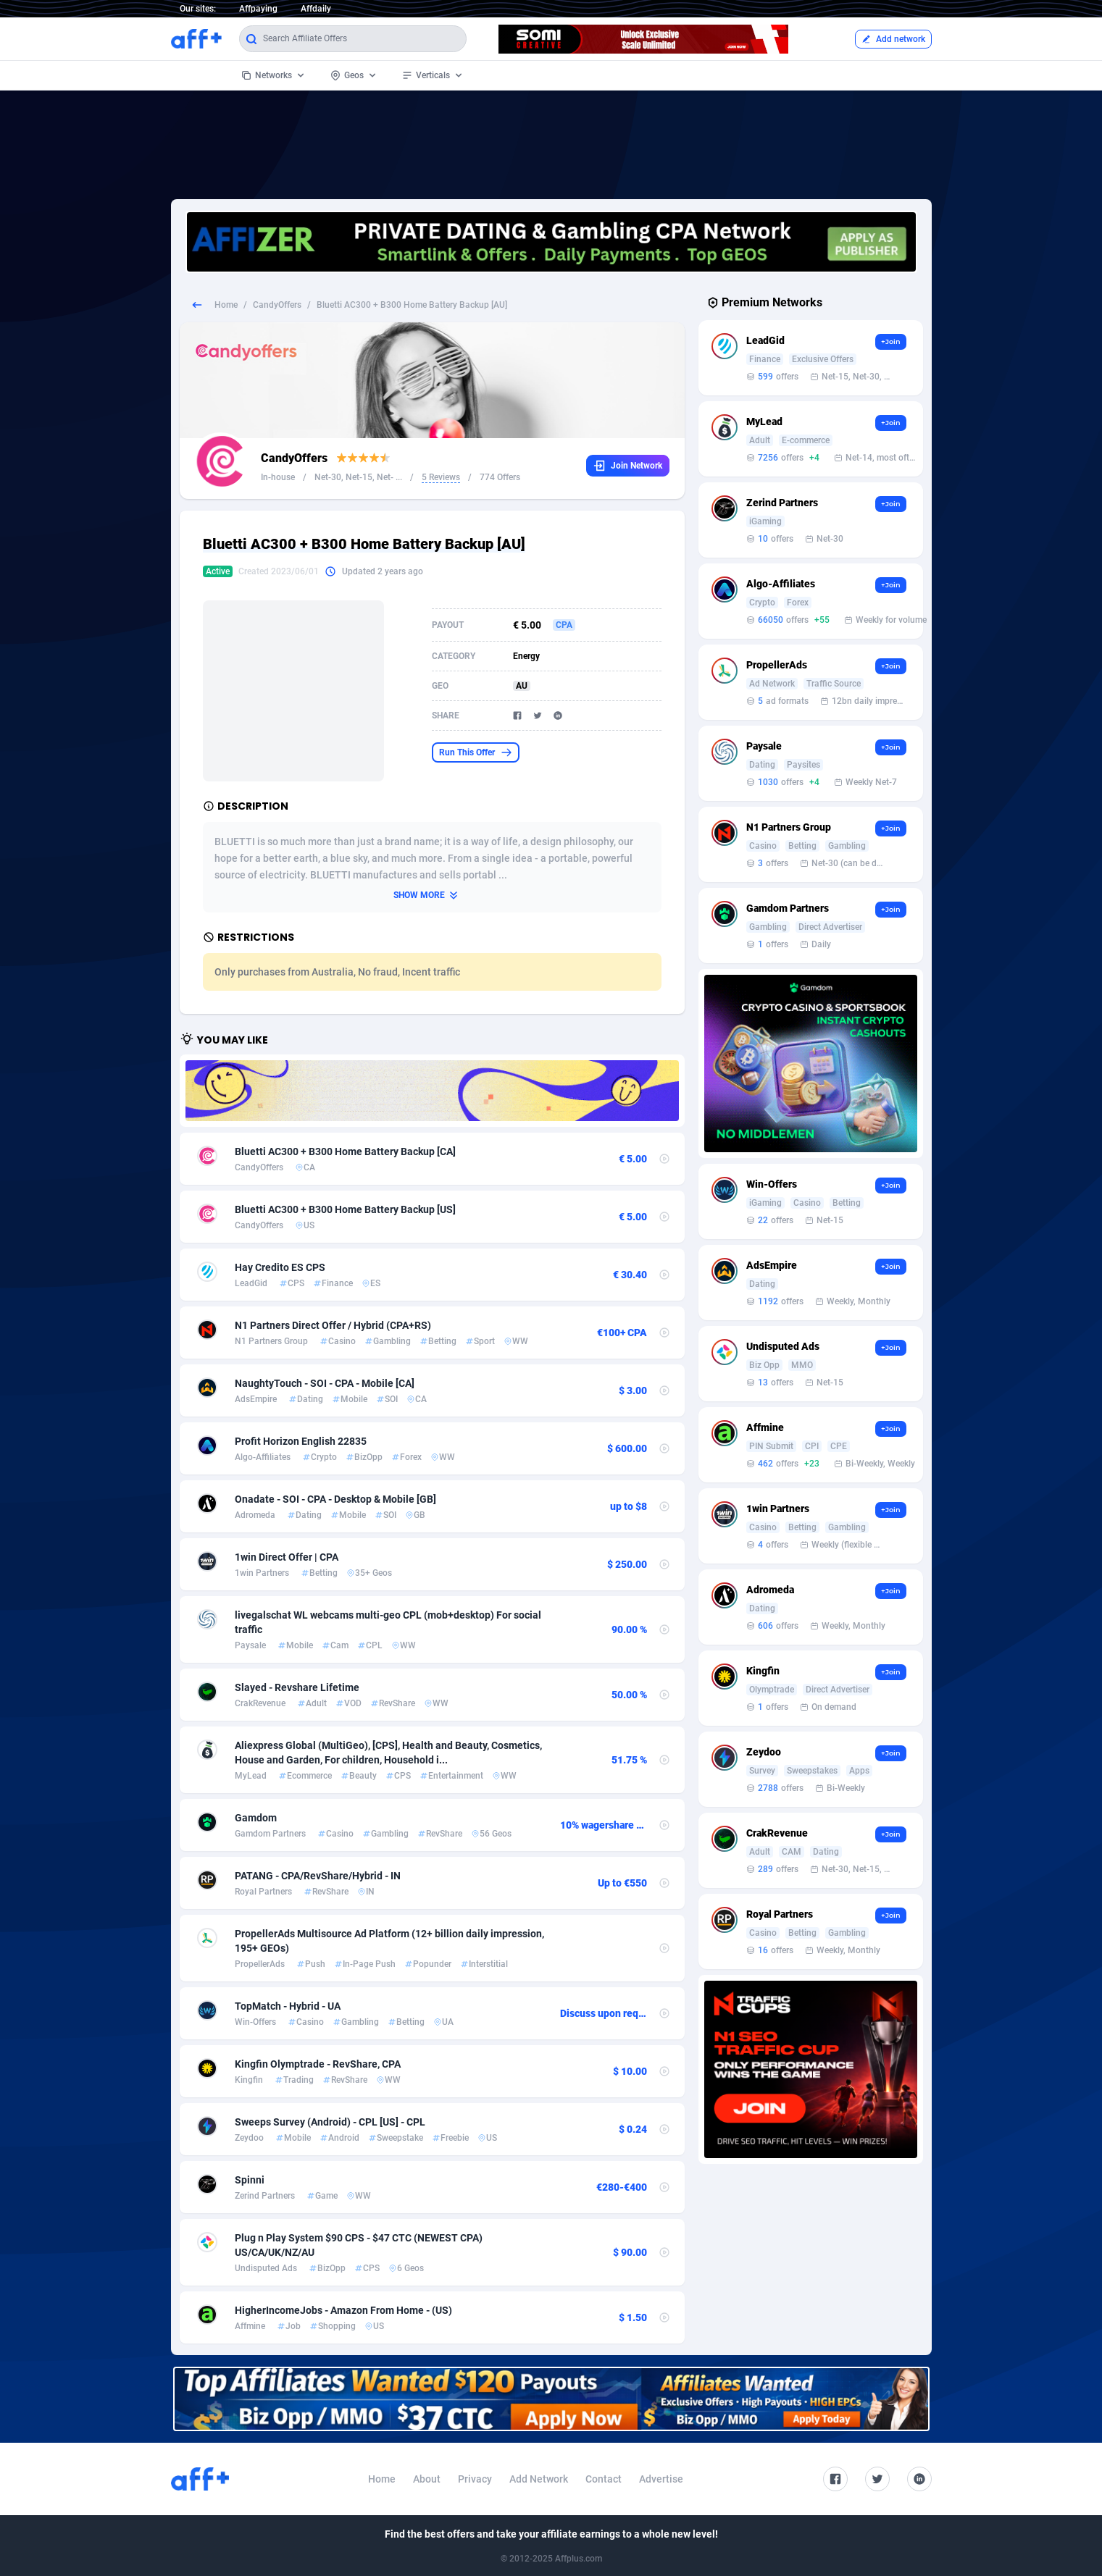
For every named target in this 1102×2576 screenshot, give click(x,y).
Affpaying (258, 9)
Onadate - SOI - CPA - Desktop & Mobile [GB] (335, 1499)
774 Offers (500, 477)
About (427, 2479)
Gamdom (256, 1818)
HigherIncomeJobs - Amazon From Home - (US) (343, 2310)
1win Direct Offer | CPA (286, 1557)
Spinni (249, 2180)
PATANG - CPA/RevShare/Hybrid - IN (318, 1875)
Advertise (661, 2479)
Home (226, 305)
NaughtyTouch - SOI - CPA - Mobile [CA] (324, 1383)
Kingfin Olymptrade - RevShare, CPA (318, 2064)
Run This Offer (475, 752)
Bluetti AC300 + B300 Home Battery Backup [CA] (345, 1151)
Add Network (538, 2479)
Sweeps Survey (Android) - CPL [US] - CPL (330, 2122)
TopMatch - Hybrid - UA (288, 2006)
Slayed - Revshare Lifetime (297, 1687)
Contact (603, 2479)
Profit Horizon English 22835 (301, 1441)
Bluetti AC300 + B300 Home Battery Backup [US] (345, 1209)
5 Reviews (441, 477)
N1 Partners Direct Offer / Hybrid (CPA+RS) (333, 1325)
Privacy (475, 2479)
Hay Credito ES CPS (280, 1267)
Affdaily (316, 9)
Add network (893, 39)
